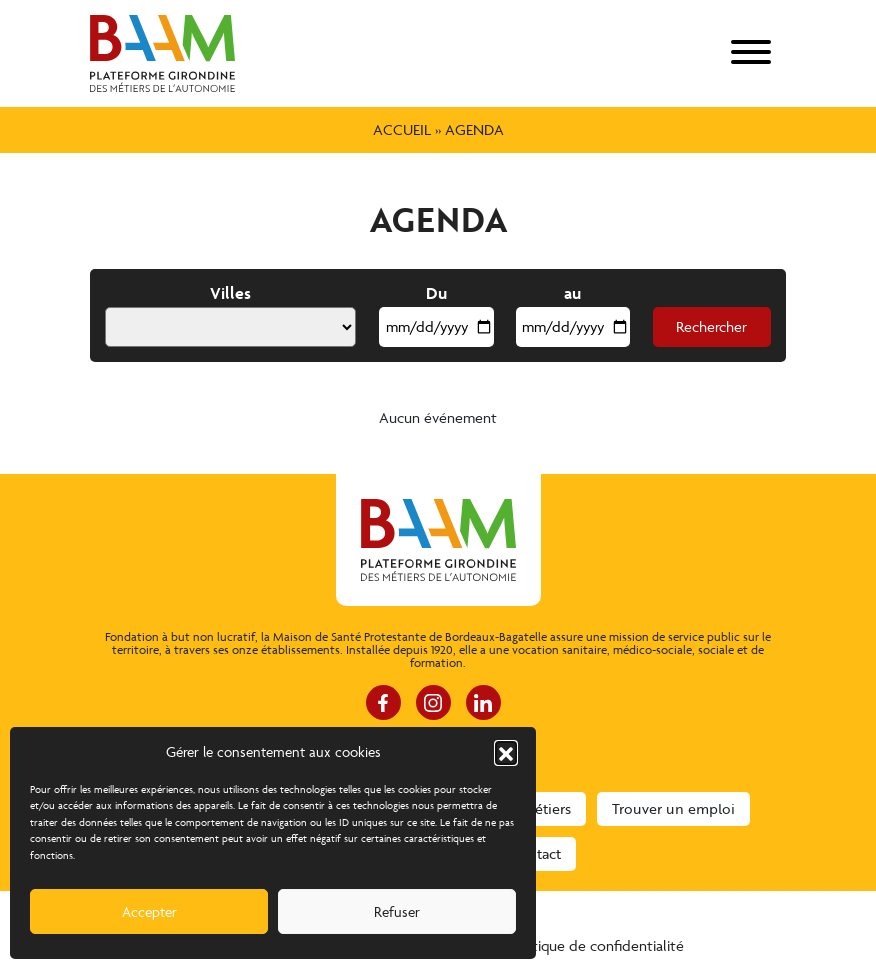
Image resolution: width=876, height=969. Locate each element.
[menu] (751, 53)
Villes (230, 293)
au (572, 293)
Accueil (402, 129)
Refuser (397, 911)
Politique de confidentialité (596, 945)
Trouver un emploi (673, 808)
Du (436, 293)
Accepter (149, 911)
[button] (506, 752)
